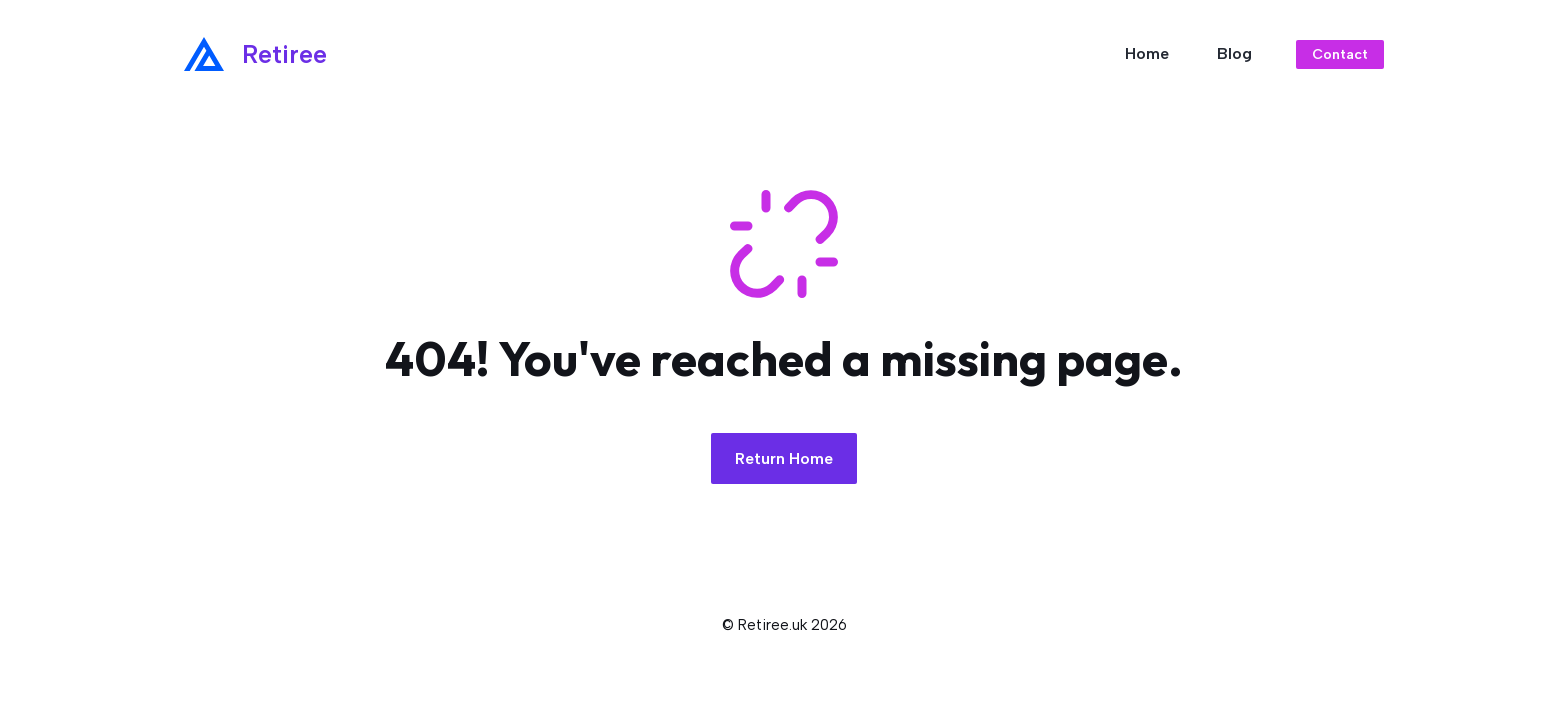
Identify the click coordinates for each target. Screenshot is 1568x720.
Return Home (784, 458)
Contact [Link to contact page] (1340, 54)
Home (1147, 53)
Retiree (284, 54)
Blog (1234, 53)
